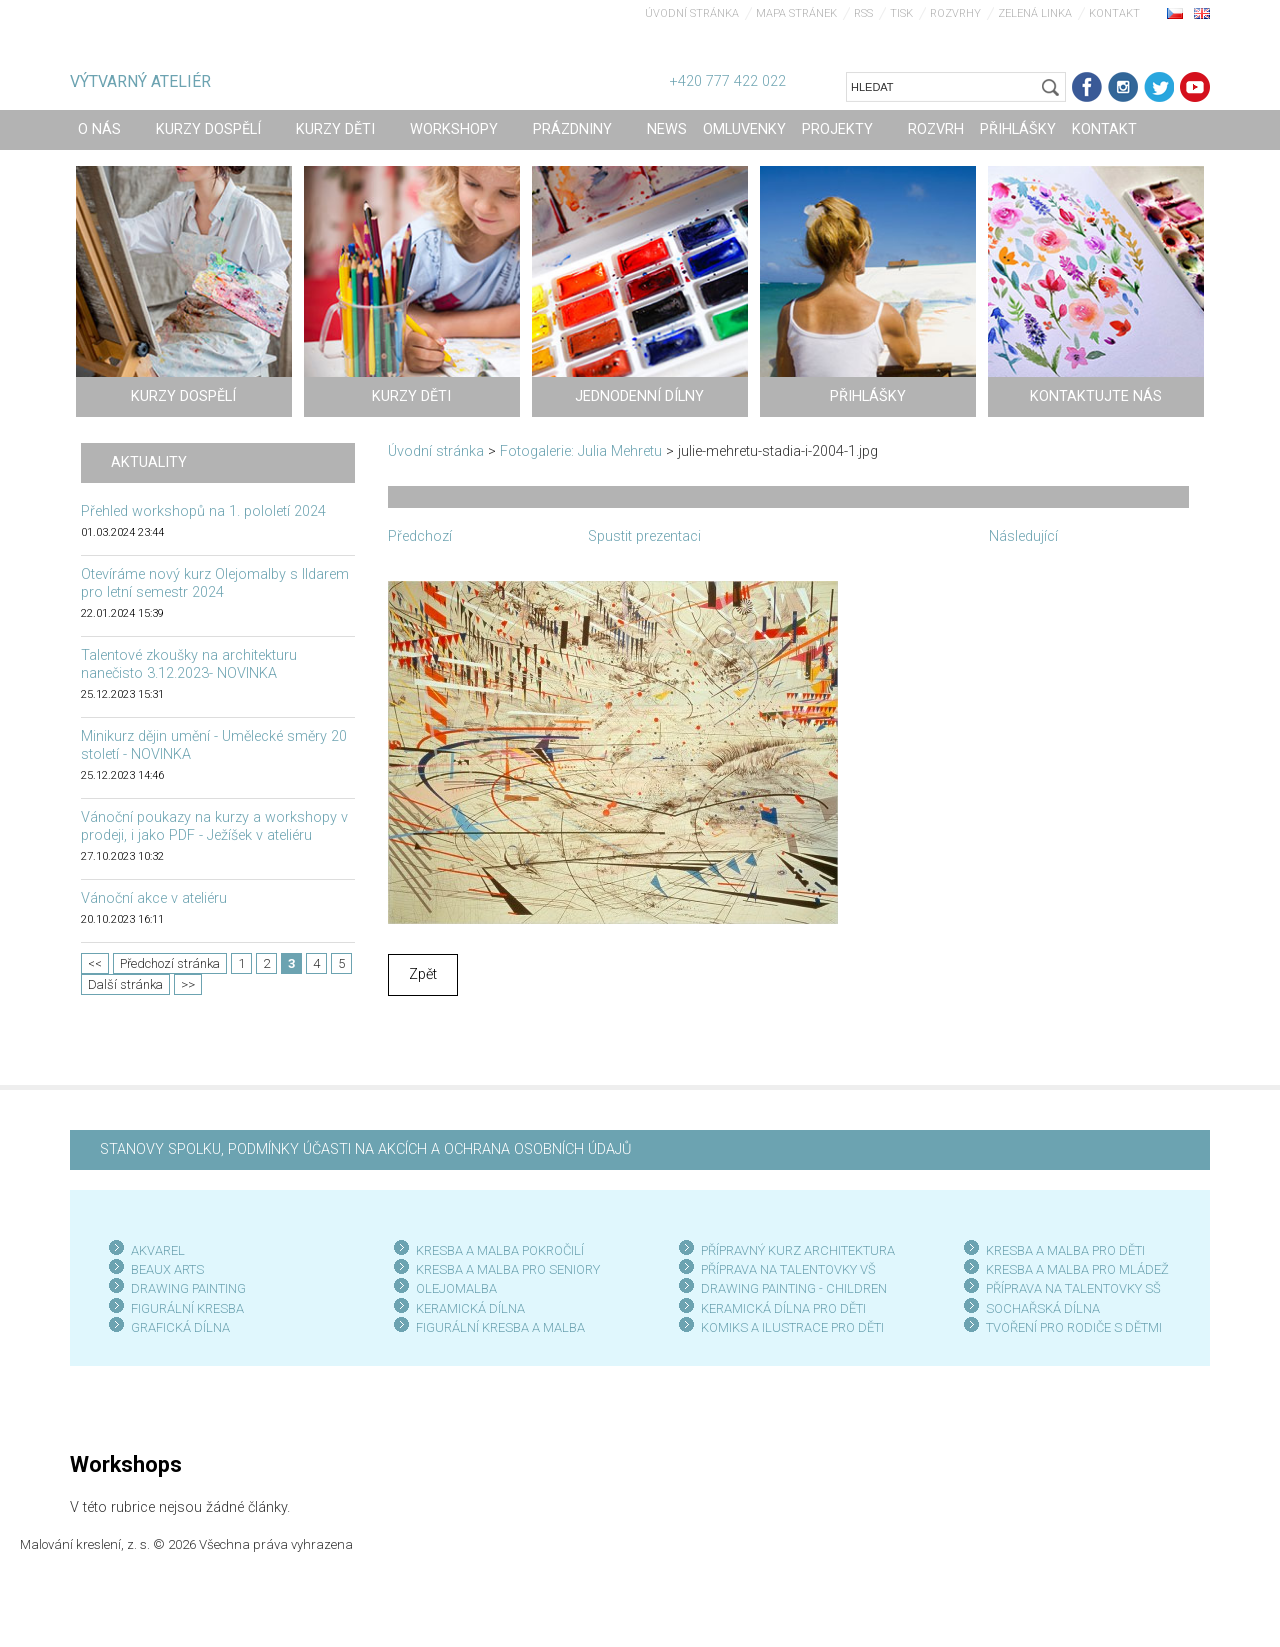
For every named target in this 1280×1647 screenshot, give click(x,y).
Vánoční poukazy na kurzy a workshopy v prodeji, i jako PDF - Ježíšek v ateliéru (214, 826)
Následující (1023, 536)
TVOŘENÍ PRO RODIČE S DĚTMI (1074, 1327)
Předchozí (420, 536)
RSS (863, 13)
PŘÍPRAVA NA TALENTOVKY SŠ (1073, 1288)
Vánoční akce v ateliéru (154, 898)
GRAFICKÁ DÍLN (176, 1327)
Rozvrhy (955, 13)
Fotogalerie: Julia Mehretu (581, 451)
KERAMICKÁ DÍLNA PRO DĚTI (783, 1308)
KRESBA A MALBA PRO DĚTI (1065, 1250)
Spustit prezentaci (644, 536)
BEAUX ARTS (167, 1269)
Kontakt (1114, 13)
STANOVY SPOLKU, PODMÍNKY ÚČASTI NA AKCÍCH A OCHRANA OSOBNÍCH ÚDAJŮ (365, 1149)
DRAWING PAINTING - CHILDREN (794, 1288)
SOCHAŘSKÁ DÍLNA (1043, 1308)
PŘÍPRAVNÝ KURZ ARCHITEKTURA (798, 1250)
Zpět (423, 974)
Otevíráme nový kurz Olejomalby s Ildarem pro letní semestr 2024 (215, 583)
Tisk (901, 13)
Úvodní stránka (692, 13)
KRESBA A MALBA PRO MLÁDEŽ (1077, 1269)
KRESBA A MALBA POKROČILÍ (500, 1250)
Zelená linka (1035, 13)
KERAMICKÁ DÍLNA (470, 1308)
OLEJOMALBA (456, 1288)
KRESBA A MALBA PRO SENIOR (504, 1269)
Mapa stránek (796, 13)
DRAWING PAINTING (188, 1288)
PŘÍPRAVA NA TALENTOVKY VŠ (788, 1269)
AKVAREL (158, 1250)
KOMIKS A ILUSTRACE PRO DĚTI (792, 1327)
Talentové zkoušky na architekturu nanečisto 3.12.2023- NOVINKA (189, 664)
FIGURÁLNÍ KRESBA (187, 1308)
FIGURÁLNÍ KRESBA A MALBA (500, 1327)
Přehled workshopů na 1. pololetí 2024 (203, 511)
